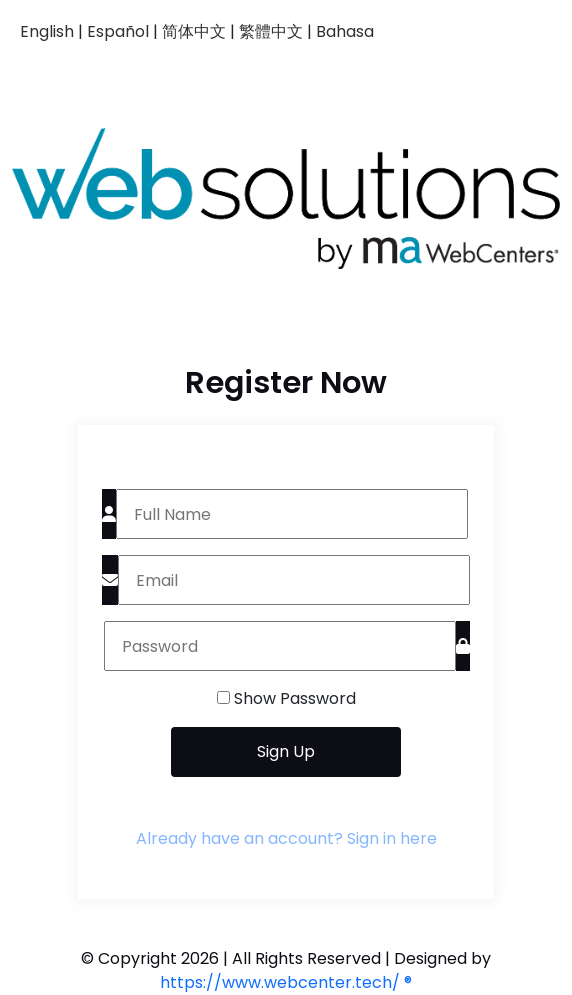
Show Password (295, 698)
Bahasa (345, 31)
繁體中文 (271, 31)
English (47, 31)
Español (118, 31)
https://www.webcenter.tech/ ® (286, 982)
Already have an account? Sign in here (286, 838)
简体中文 (194, 31)
